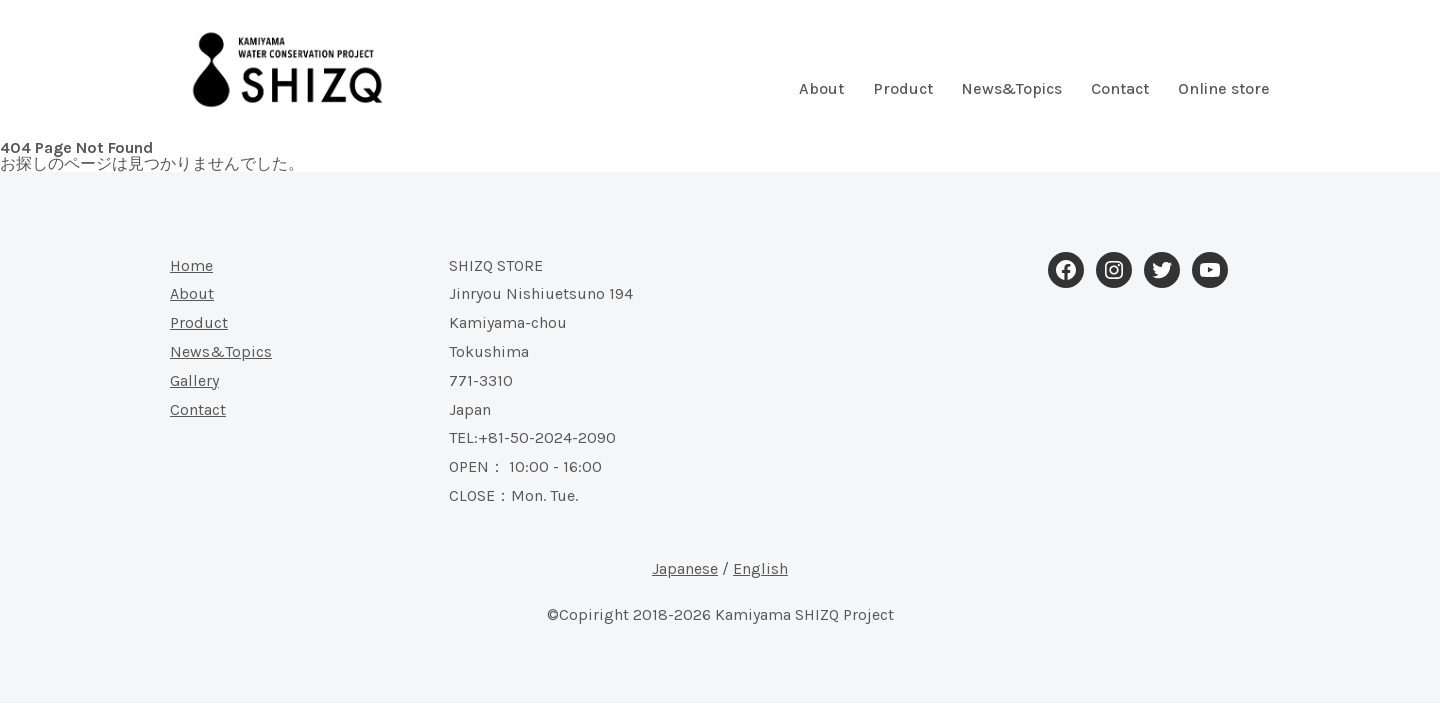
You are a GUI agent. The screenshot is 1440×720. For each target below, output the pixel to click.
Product (903, 89)
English (760, 568)
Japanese (685, 568)
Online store (1224, 89)
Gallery (194, 380)
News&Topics (1011, 89)
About (821, 89)
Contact (1120, 89)
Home (191, 265)
